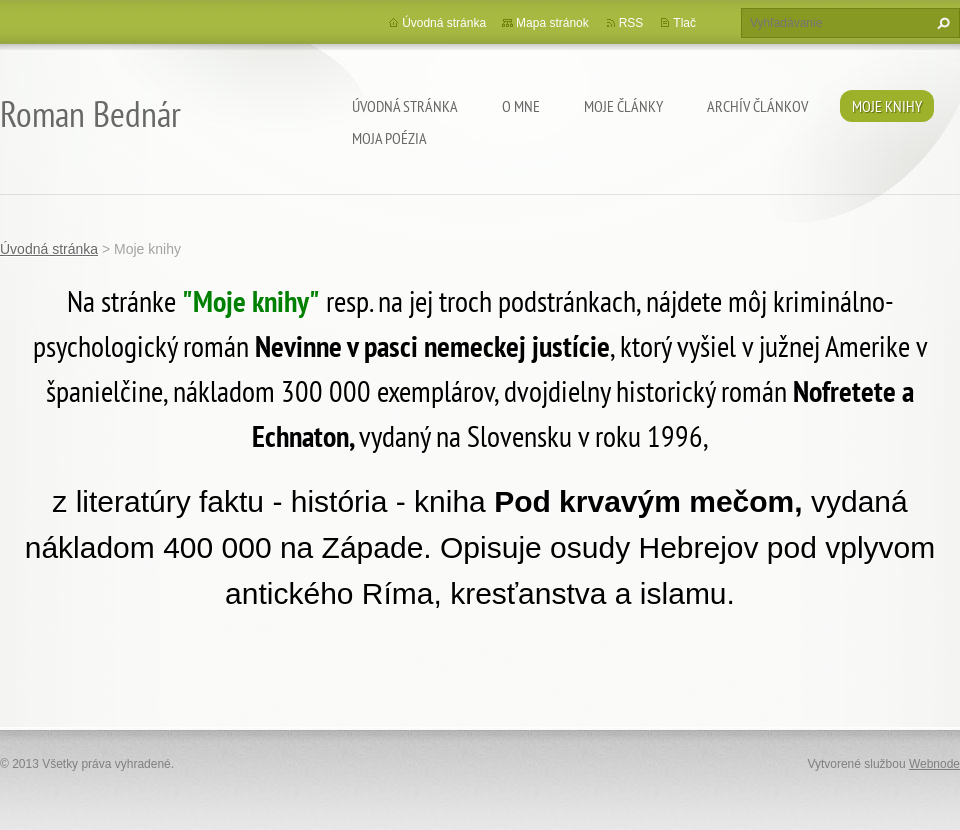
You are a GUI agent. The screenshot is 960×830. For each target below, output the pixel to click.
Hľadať (941, 23)
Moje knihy (887, 106)
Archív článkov (757, 106)
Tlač (684, 23)
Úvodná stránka (405, 106)
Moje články (623, 106)
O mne (521, 106)
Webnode (934, 764)
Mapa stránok (552, 23)
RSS (631, 23)
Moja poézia (389, 138)
